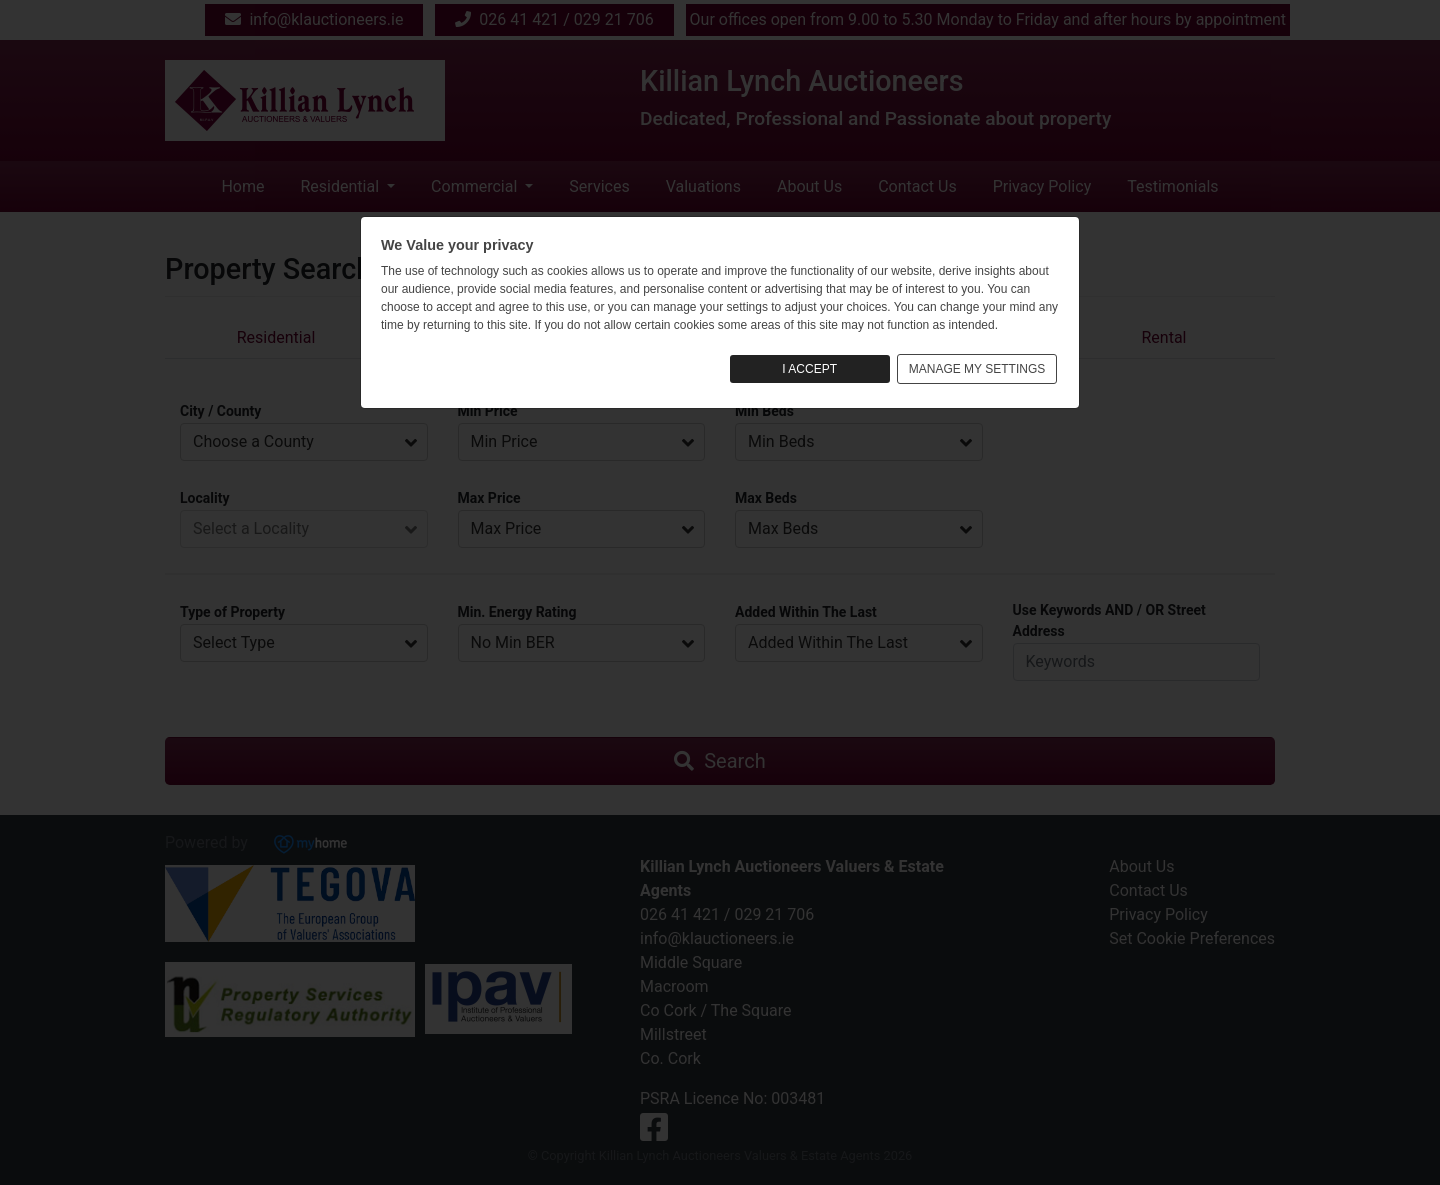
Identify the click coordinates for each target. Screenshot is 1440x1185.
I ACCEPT (809, 369)
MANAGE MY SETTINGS (977, 369)
